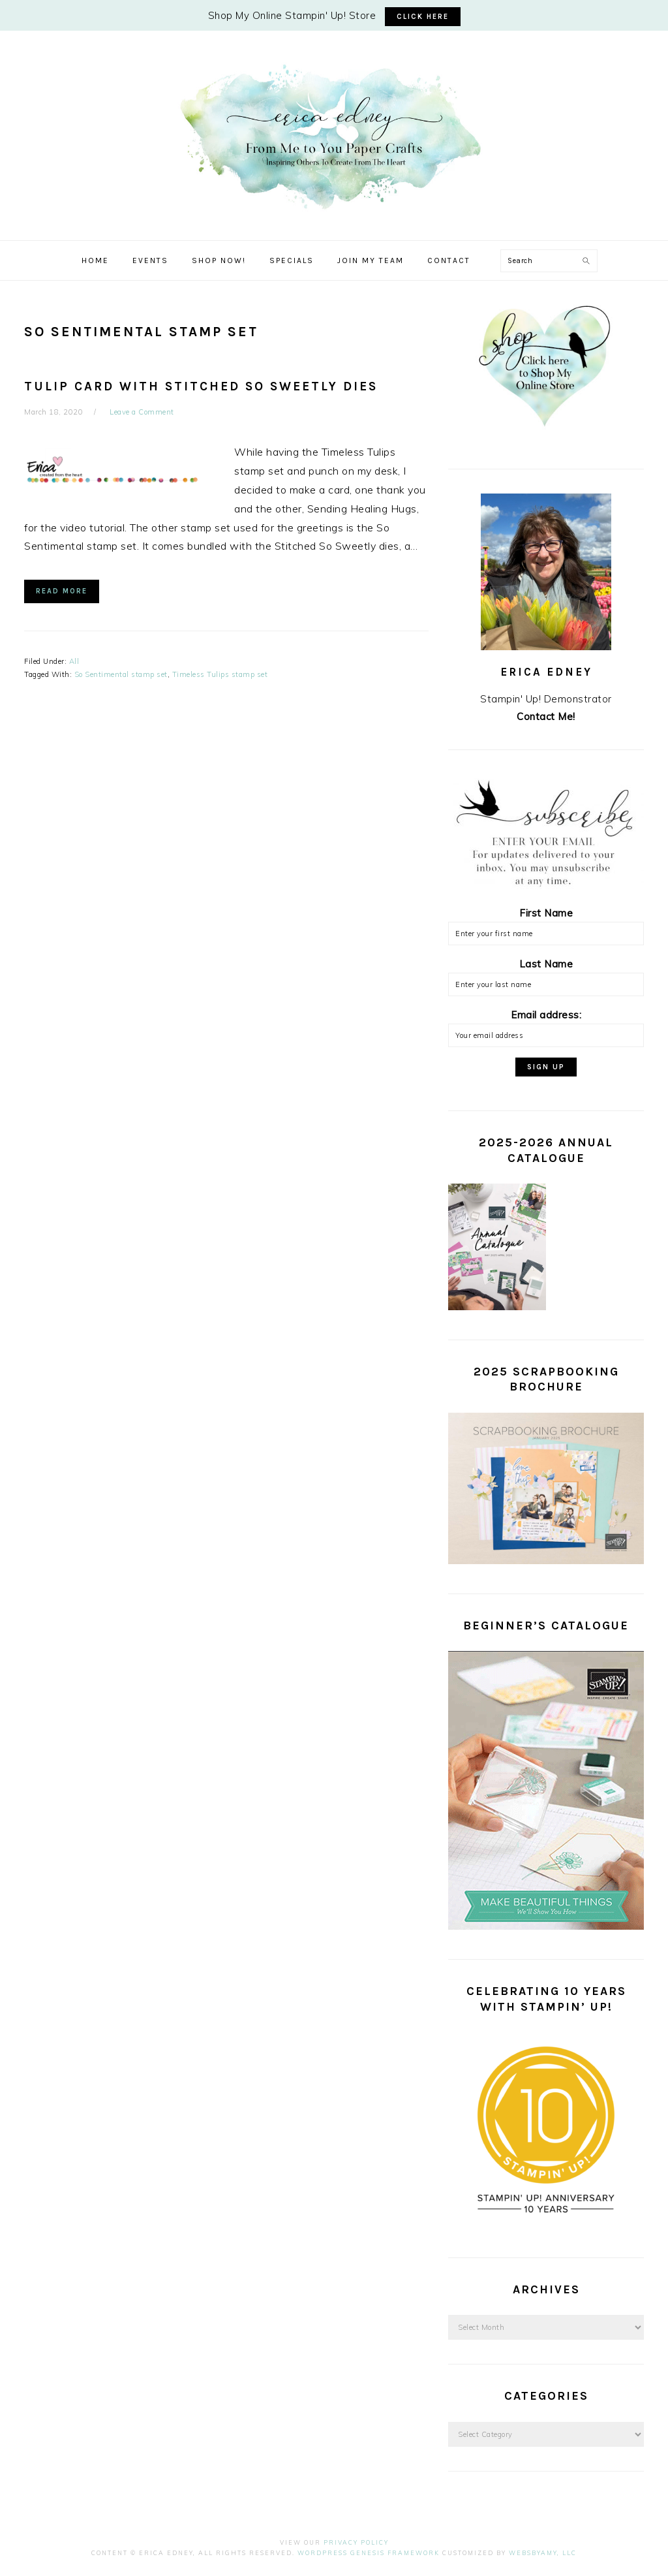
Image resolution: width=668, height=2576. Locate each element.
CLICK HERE (423, 16)
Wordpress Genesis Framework (368, 2552)
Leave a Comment (142, 411)
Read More (61, 591)
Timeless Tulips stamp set (220, 674)
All (74, 661)
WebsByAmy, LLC (543, 2552)
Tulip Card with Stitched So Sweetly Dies (201, 386)
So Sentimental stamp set (121, 674)
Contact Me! (546, 716)
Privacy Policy (356, 2542)
